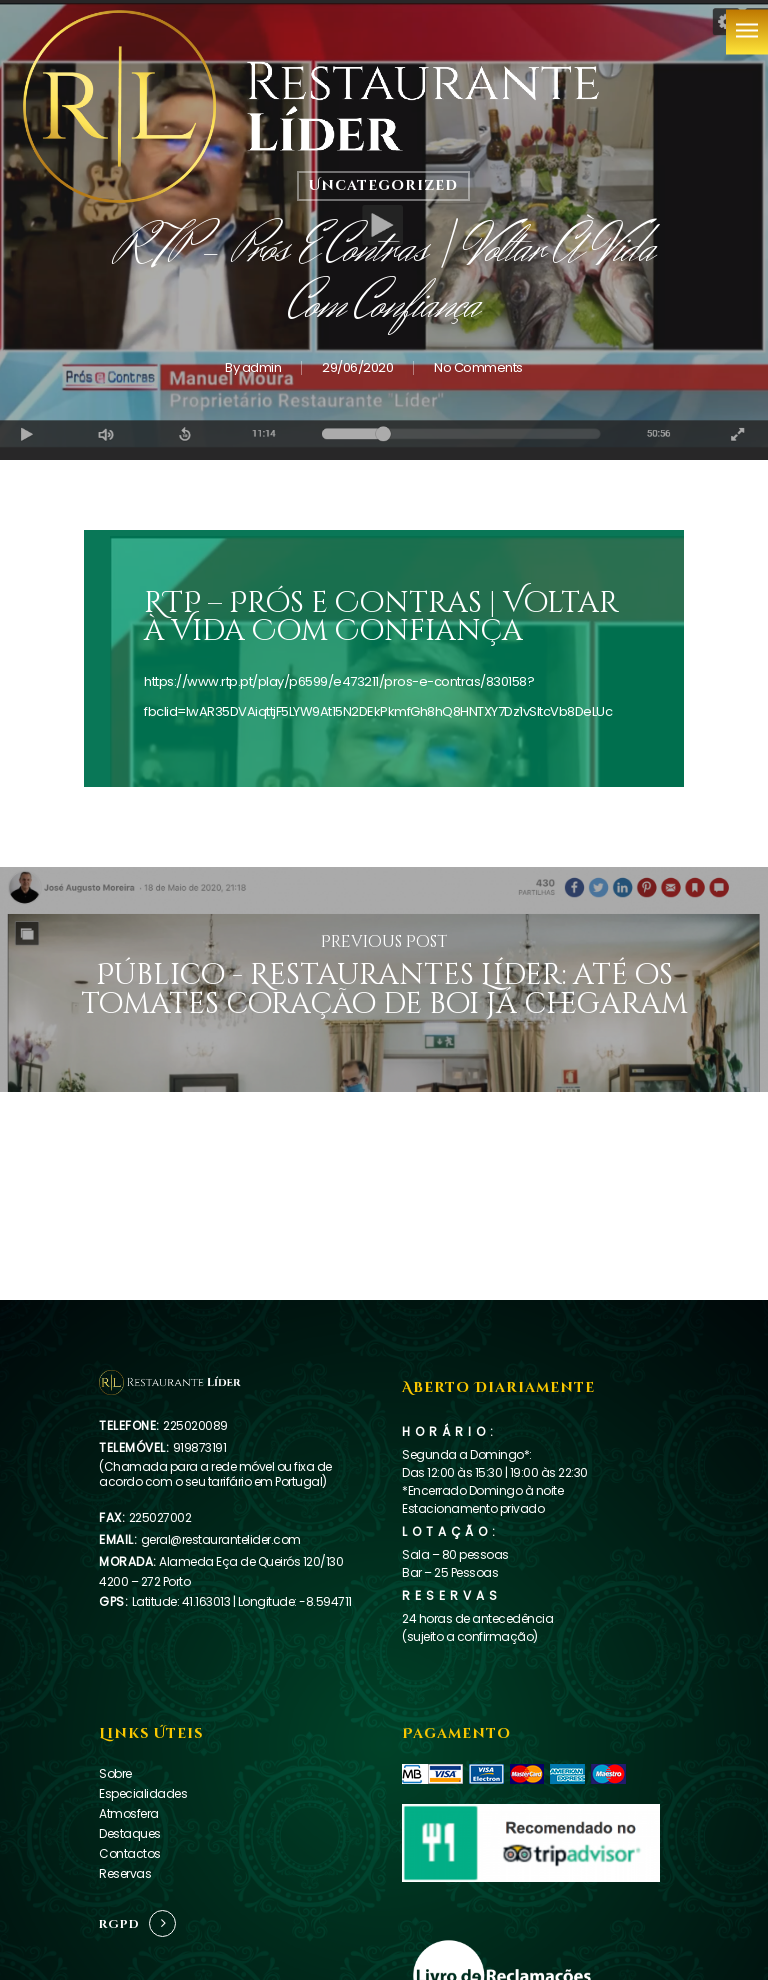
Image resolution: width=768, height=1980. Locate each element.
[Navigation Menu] (747, 30)
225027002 (160, 1517)
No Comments (478, 367)
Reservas (125, 1873)
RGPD (119, 1924)
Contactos (130, 1853)
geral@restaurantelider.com (221, 1539)
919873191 (200, 1447)
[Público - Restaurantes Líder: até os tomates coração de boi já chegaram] (384, 979)
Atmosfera (129, 1813)
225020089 (195, 1425)
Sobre (115, 1773)
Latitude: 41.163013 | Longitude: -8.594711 (242, 1601)
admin (262, 367)
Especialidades (143, 1793)
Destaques (130, 1833)
